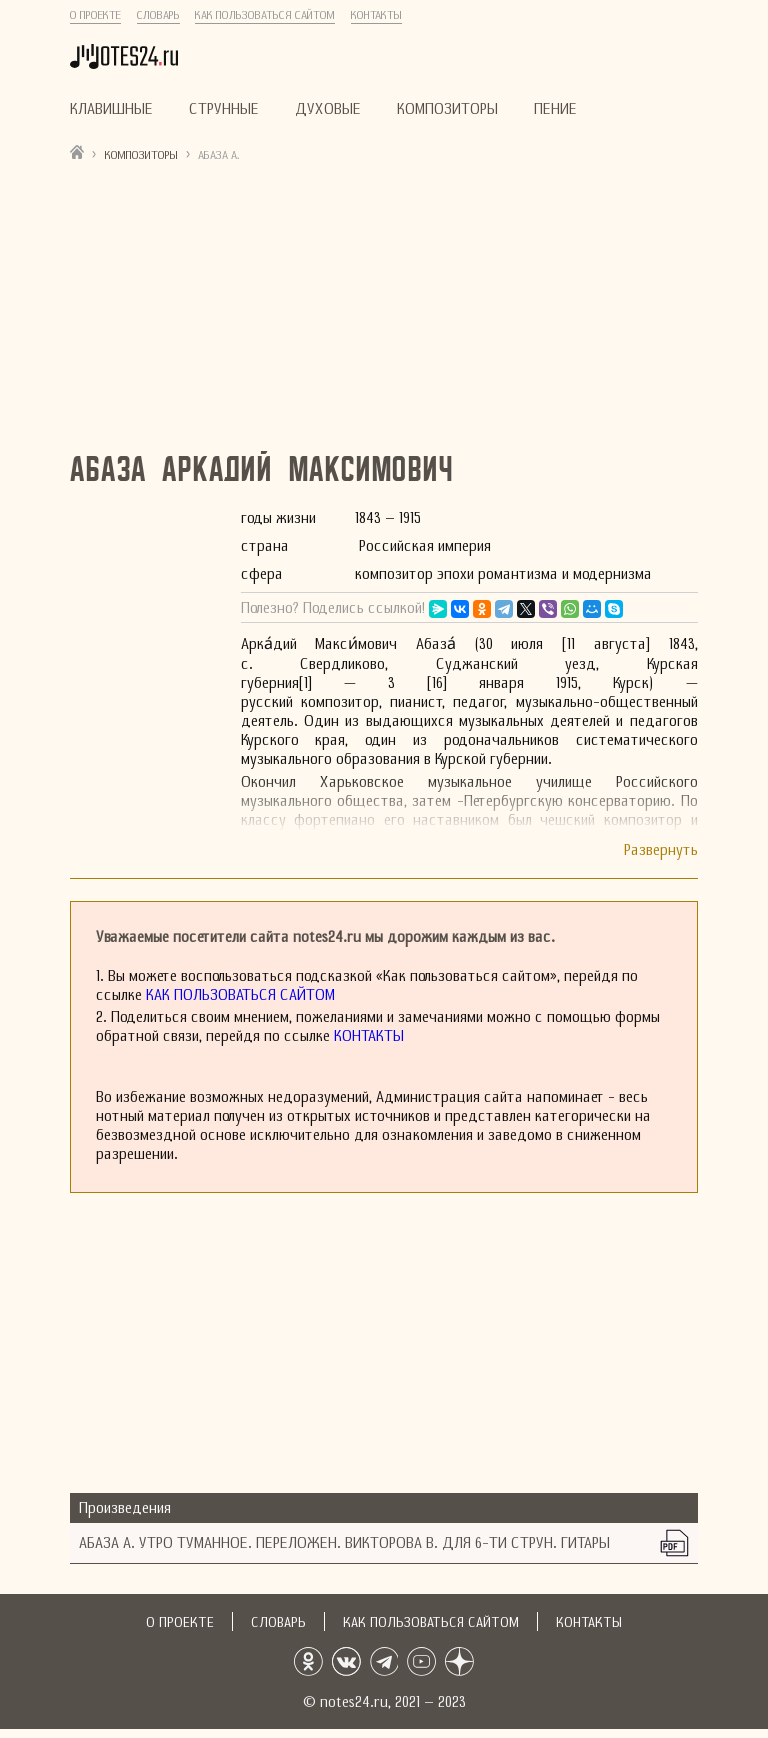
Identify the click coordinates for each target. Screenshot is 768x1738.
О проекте (95, 15)
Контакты (376, 15)
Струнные (224, 108)
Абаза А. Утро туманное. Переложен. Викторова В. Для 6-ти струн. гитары (344, 1542)
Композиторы (447, 108)
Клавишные (111, 108)
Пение (555, 108)
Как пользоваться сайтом (265, 15)
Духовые (328, 108)
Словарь (158, 15)
